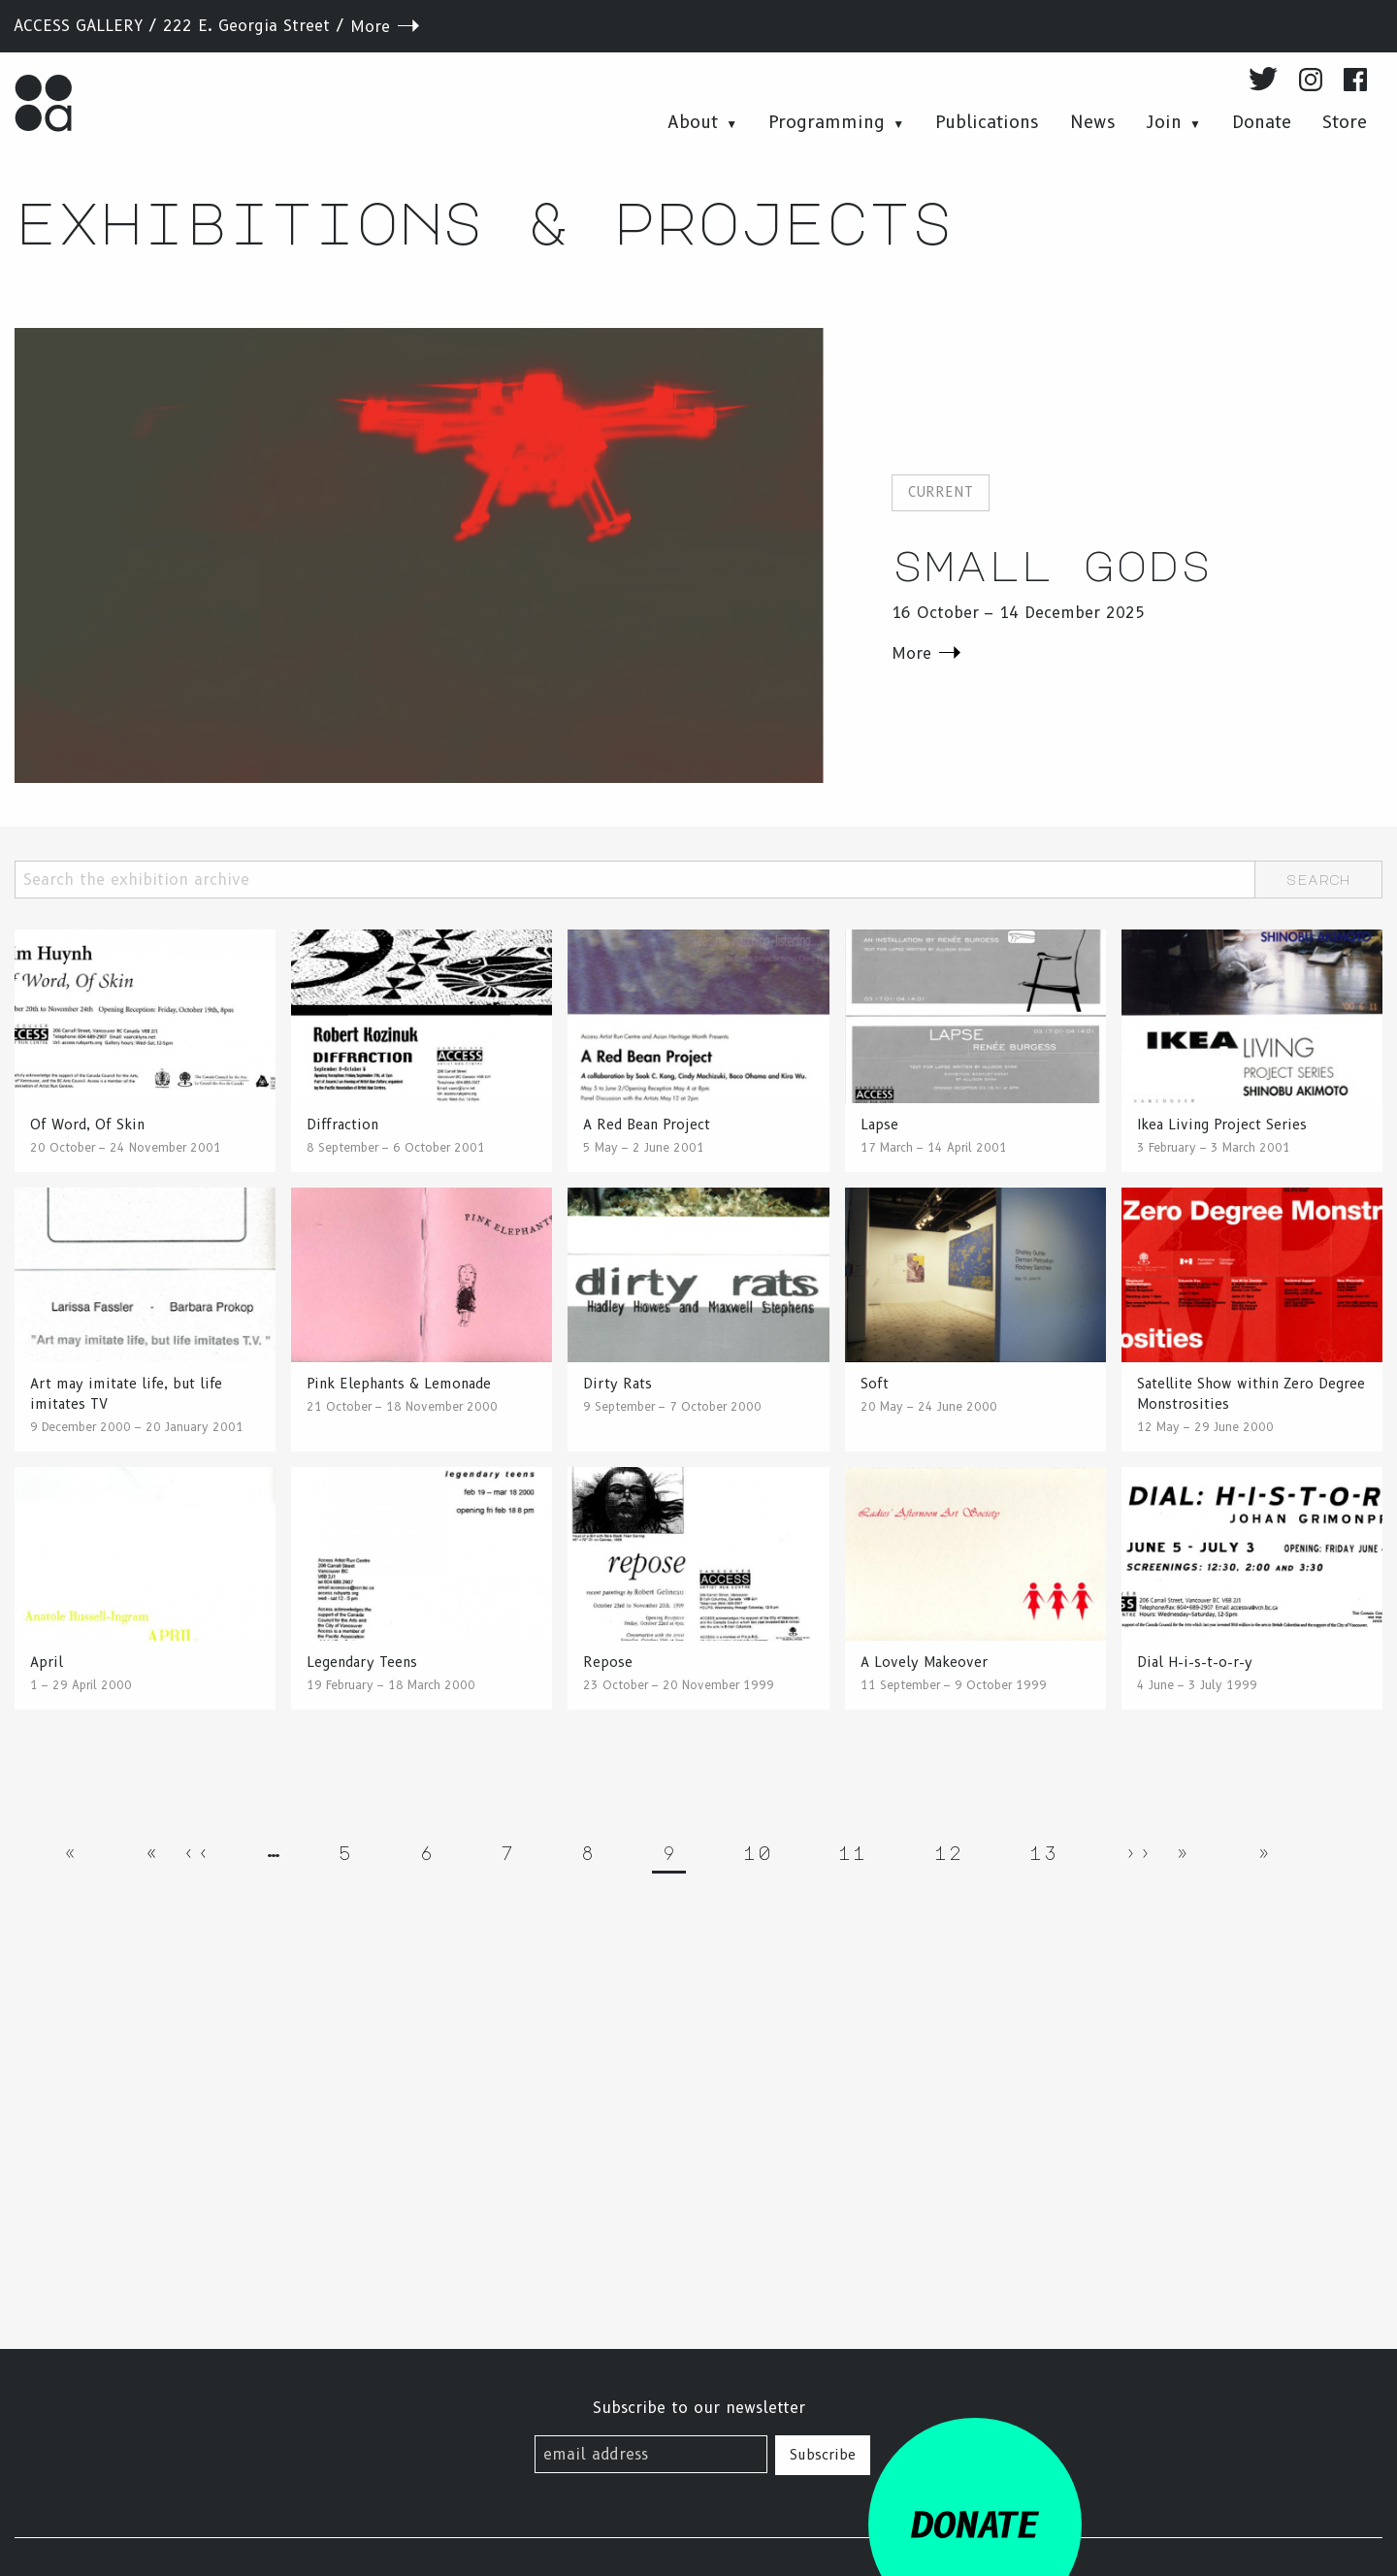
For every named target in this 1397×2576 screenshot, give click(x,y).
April (46, 1662)
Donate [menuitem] (1261, 122)
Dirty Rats (617, 1383)
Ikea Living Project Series (1222, 1124)
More (370, 26)
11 (856, 1849)
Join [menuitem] (1164, 122)
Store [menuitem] (1344, 122)
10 (761, 1849)
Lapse (879, 1124)
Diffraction (342, 1124)
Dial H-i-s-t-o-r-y (1194, 1662)
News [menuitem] (1093, 122)
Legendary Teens (362, 1662)
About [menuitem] (692, 122)
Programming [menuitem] (826, 122)
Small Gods (1052, 563)
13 (1047, 1849)
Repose (608, 1662)
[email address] (651, 2454)
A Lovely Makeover (924, 1662)
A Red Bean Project (646, 1124)
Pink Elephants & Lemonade (399, 1383)
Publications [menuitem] (987, 122)
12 (952, 1849)
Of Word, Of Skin (87, 1124)
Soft (875, 1383)
